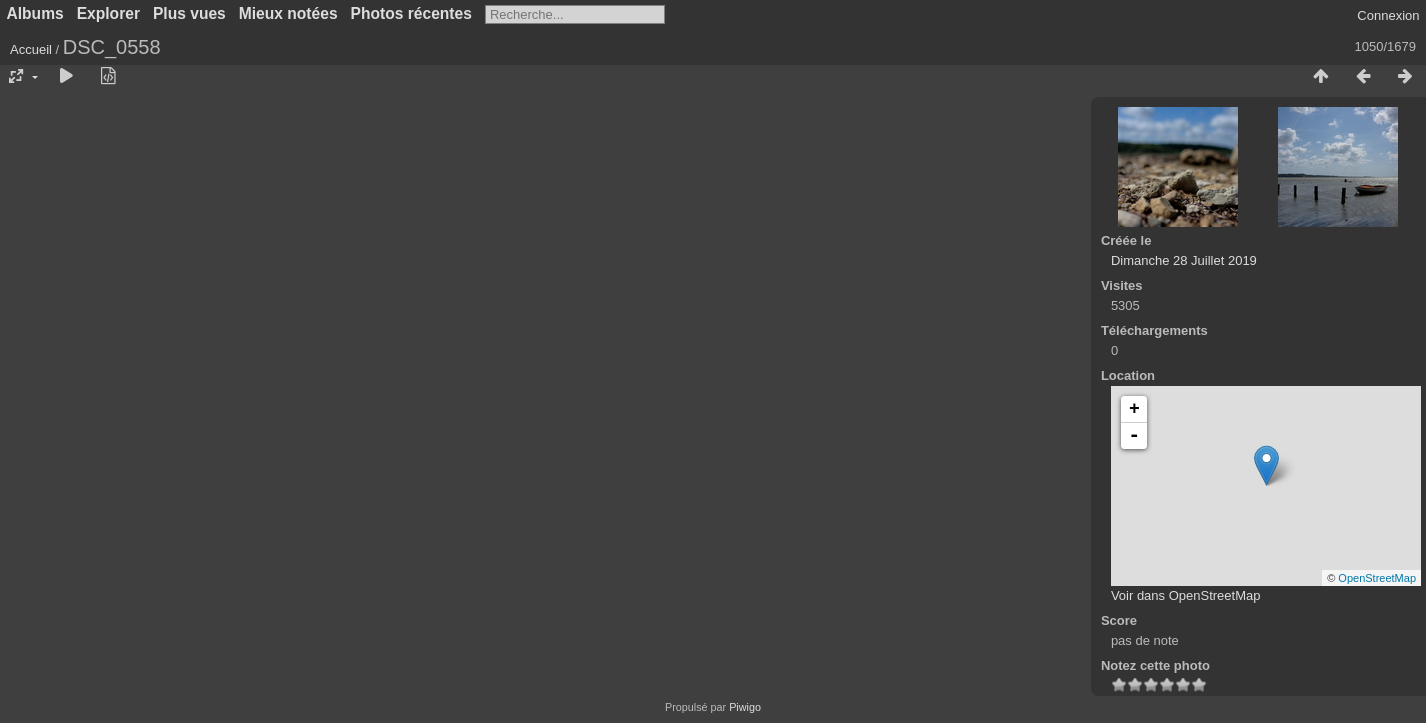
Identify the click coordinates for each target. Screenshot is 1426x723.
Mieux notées (288, 13)
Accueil (31, 49)
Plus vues (189, 13)
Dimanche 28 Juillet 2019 (1184, 260)
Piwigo (745, 707)
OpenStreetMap (1377, 578)
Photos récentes (411, 13)
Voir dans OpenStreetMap (1186, 595)
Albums (35, 13)
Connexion (1388, 15)
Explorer (108, 13)
